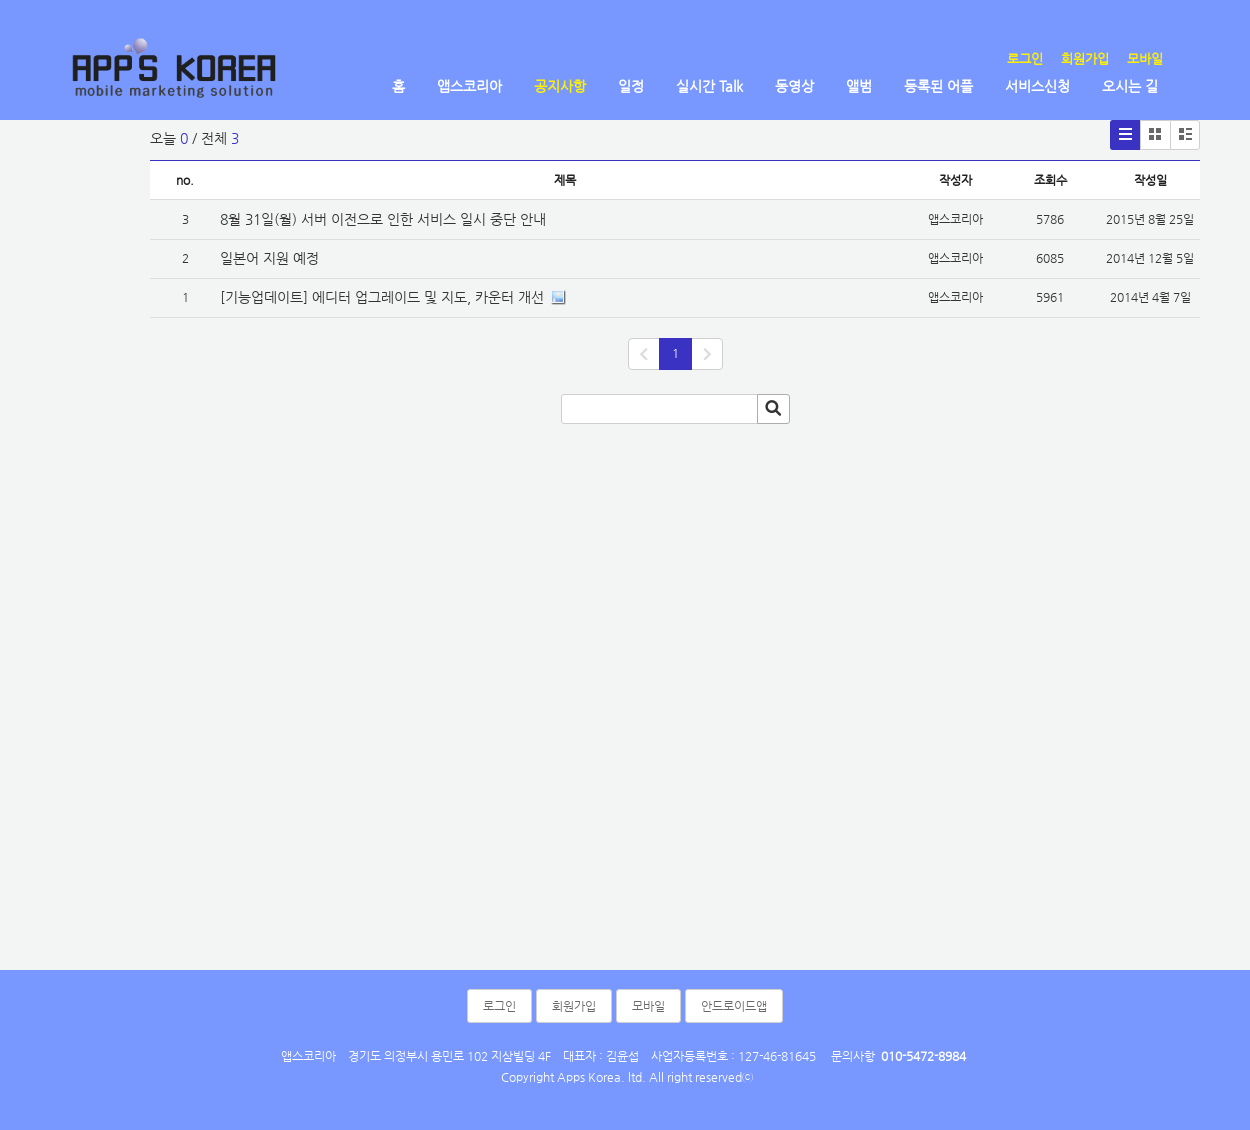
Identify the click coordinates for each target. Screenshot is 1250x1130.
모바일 (1145, 58)
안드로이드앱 (734, 1006)
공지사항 (560, 86)
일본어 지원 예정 (269, 258)
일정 (631, 86)
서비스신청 (1037, 86)
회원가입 (1085, 58)
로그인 (1025, 58)
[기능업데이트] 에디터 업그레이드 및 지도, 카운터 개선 (382, 297)
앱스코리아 (469, 86)
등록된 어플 (938, 86)
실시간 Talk (709, 86)
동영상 (794, 86)
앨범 (859, 86)
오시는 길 (1130, 86)
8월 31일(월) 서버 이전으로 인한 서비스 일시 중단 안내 (383, 219)
